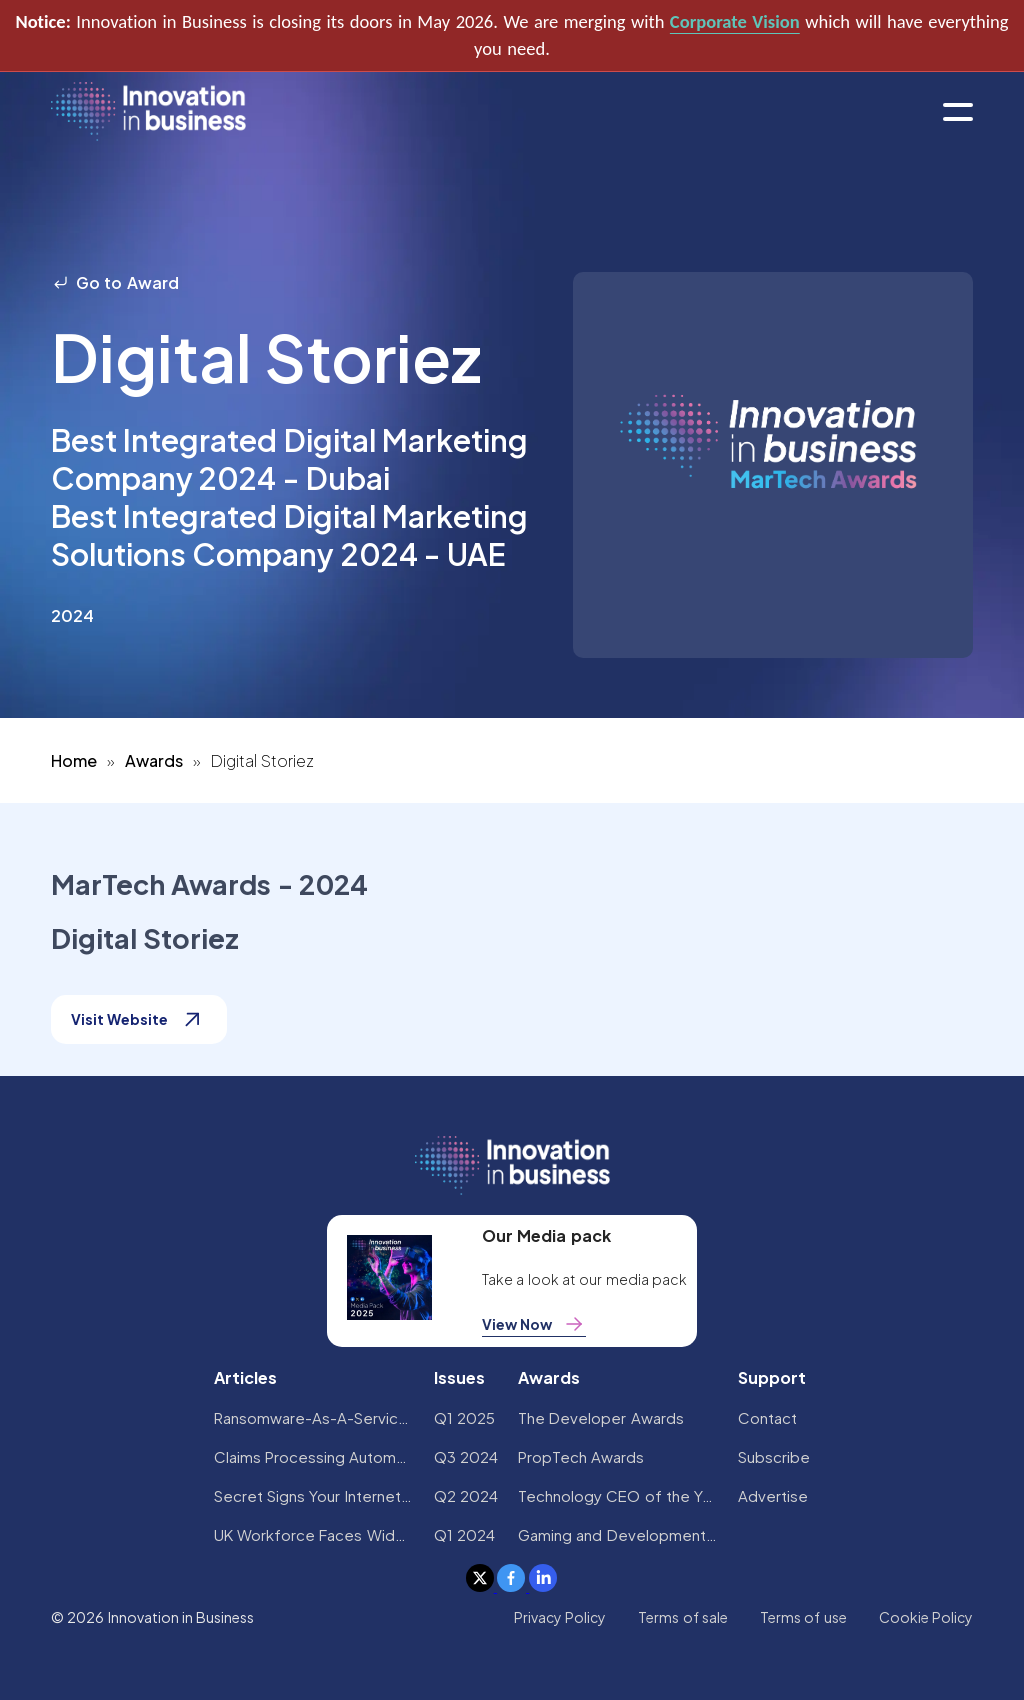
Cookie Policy (926, 1617)
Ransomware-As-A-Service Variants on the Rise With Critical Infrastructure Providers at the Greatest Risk (314, 1417)
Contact (767, 1417)
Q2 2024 (466, 1495)
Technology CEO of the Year (618, 1495)
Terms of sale (683, 1617)
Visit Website (139, 1019)
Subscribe (774, 1456)
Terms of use (803, 1617)
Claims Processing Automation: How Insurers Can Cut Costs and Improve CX (314, 1456)
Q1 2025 (464, 1417)
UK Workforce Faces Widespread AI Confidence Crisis (314, 1534)
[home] (148, 112)
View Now (534, 1324)
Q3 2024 (466, 1456)
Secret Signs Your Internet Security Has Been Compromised (314, 1495)
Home (74, 760)
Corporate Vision (735, 21)
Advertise (773, 1495)
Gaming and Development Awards (618, 1534)
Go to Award (115, 282)
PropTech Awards (581, 1456)
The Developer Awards (601, 1417)
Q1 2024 (464, 1534)
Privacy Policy (560, 1617)
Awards (154, 760)
